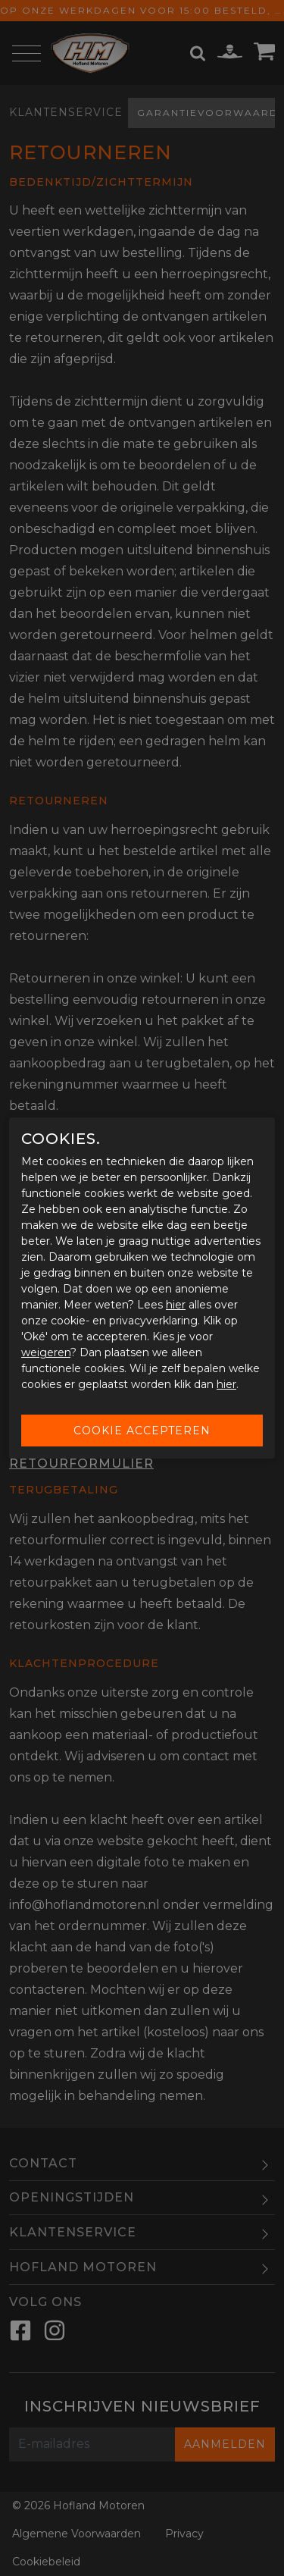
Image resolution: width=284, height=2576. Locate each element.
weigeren (45, 1352)
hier (176, 1305)
